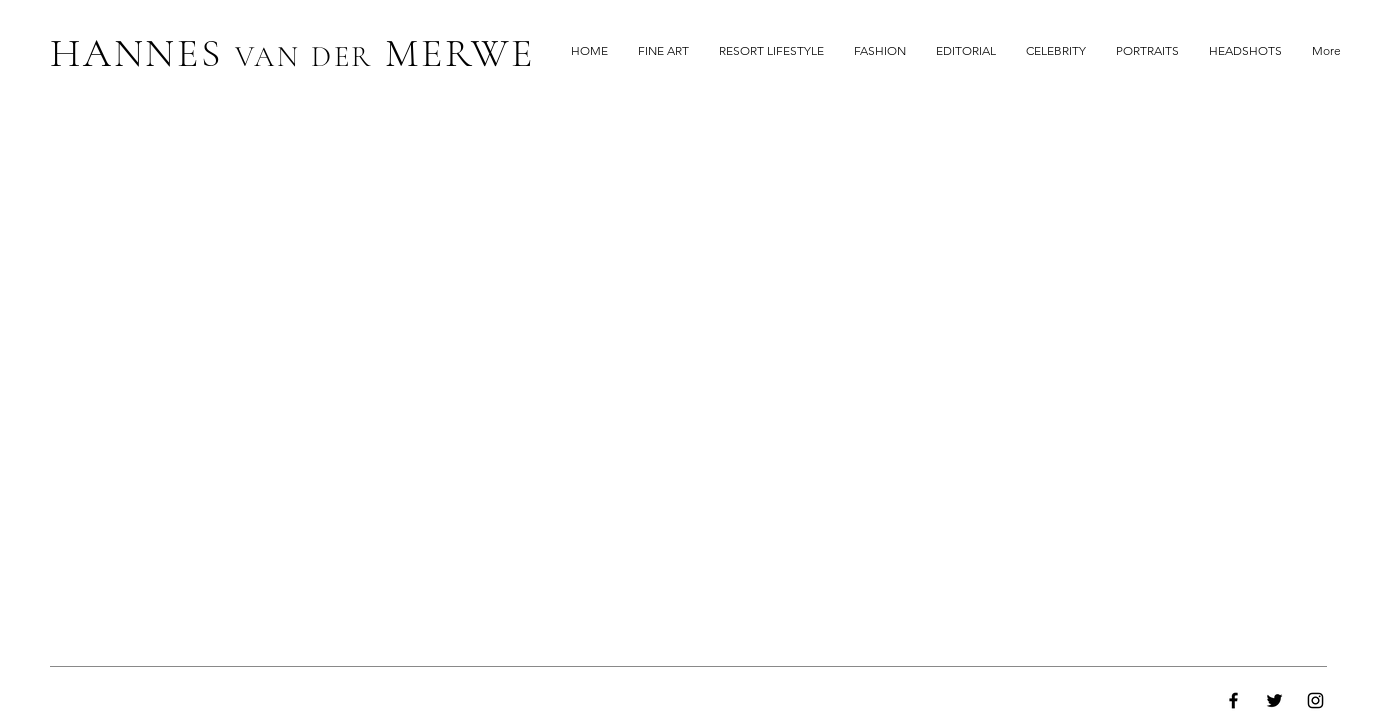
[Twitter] (1274, 700)
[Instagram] (1315, 700)
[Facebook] (1233, 700)
